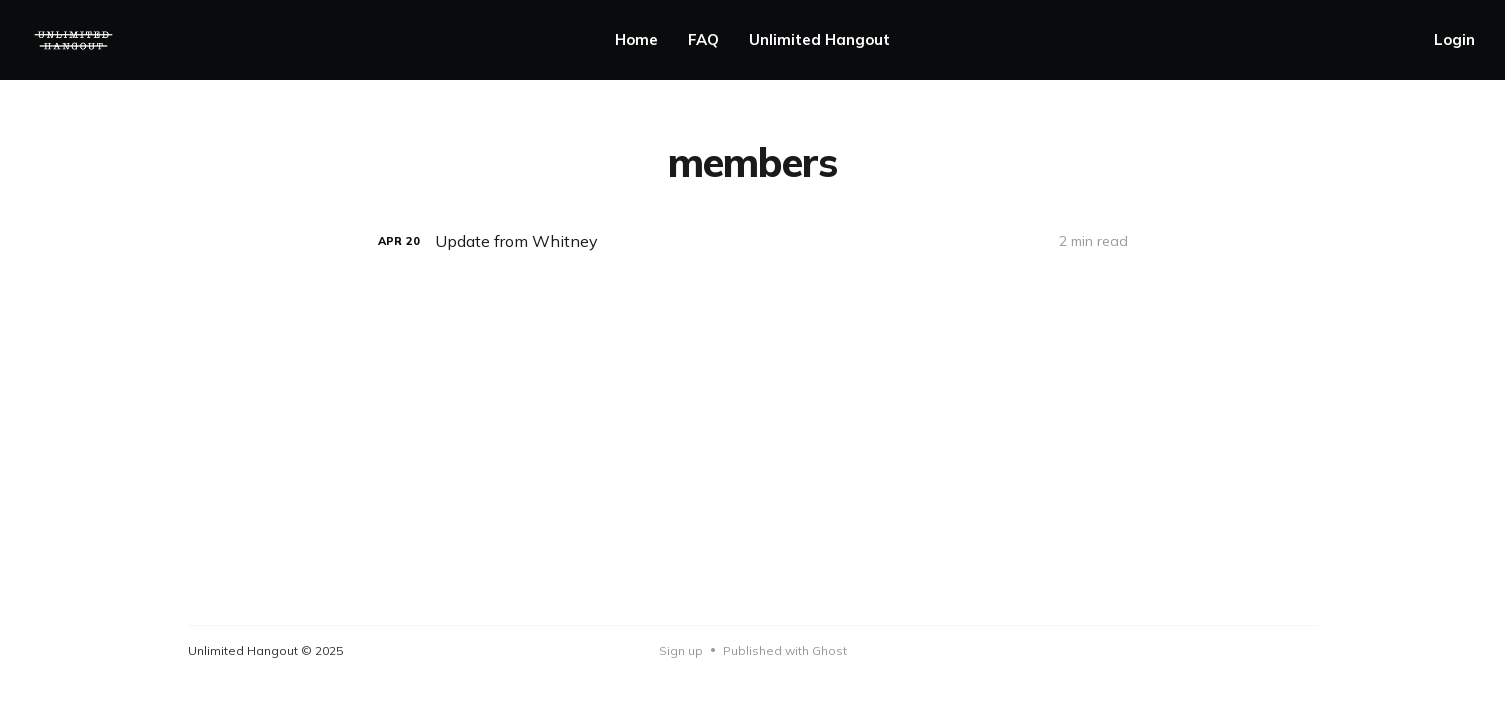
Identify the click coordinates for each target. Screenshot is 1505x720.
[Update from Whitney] (753, 241)
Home (636, 39)
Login (1454, 39)
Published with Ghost (785, 650)
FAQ (703, 39)
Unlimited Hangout (819, 39)
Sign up (681, 650)
